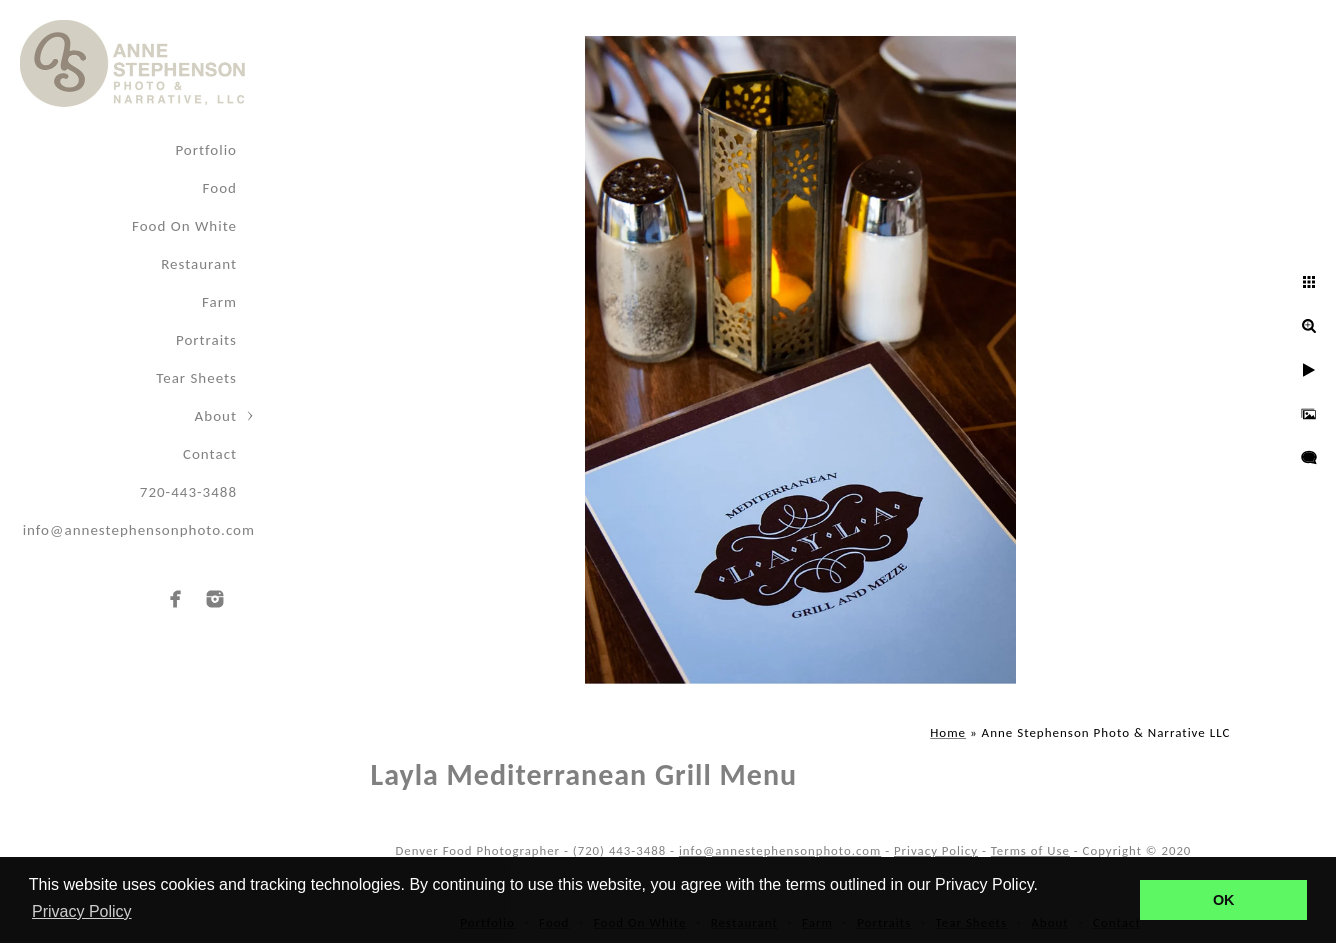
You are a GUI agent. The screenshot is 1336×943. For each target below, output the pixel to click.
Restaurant (199, 264)
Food (220, 188)
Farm (219, 302)
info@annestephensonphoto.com (139, 530)
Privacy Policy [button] (82, 911)
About (216, 416)
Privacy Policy (936, 850)
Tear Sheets (196, 378)
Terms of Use (1030, 850)
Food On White (184, 226)
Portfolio (206, 150)
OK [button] (1224, 900)
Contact (210, 454)
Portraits (206, 340)
